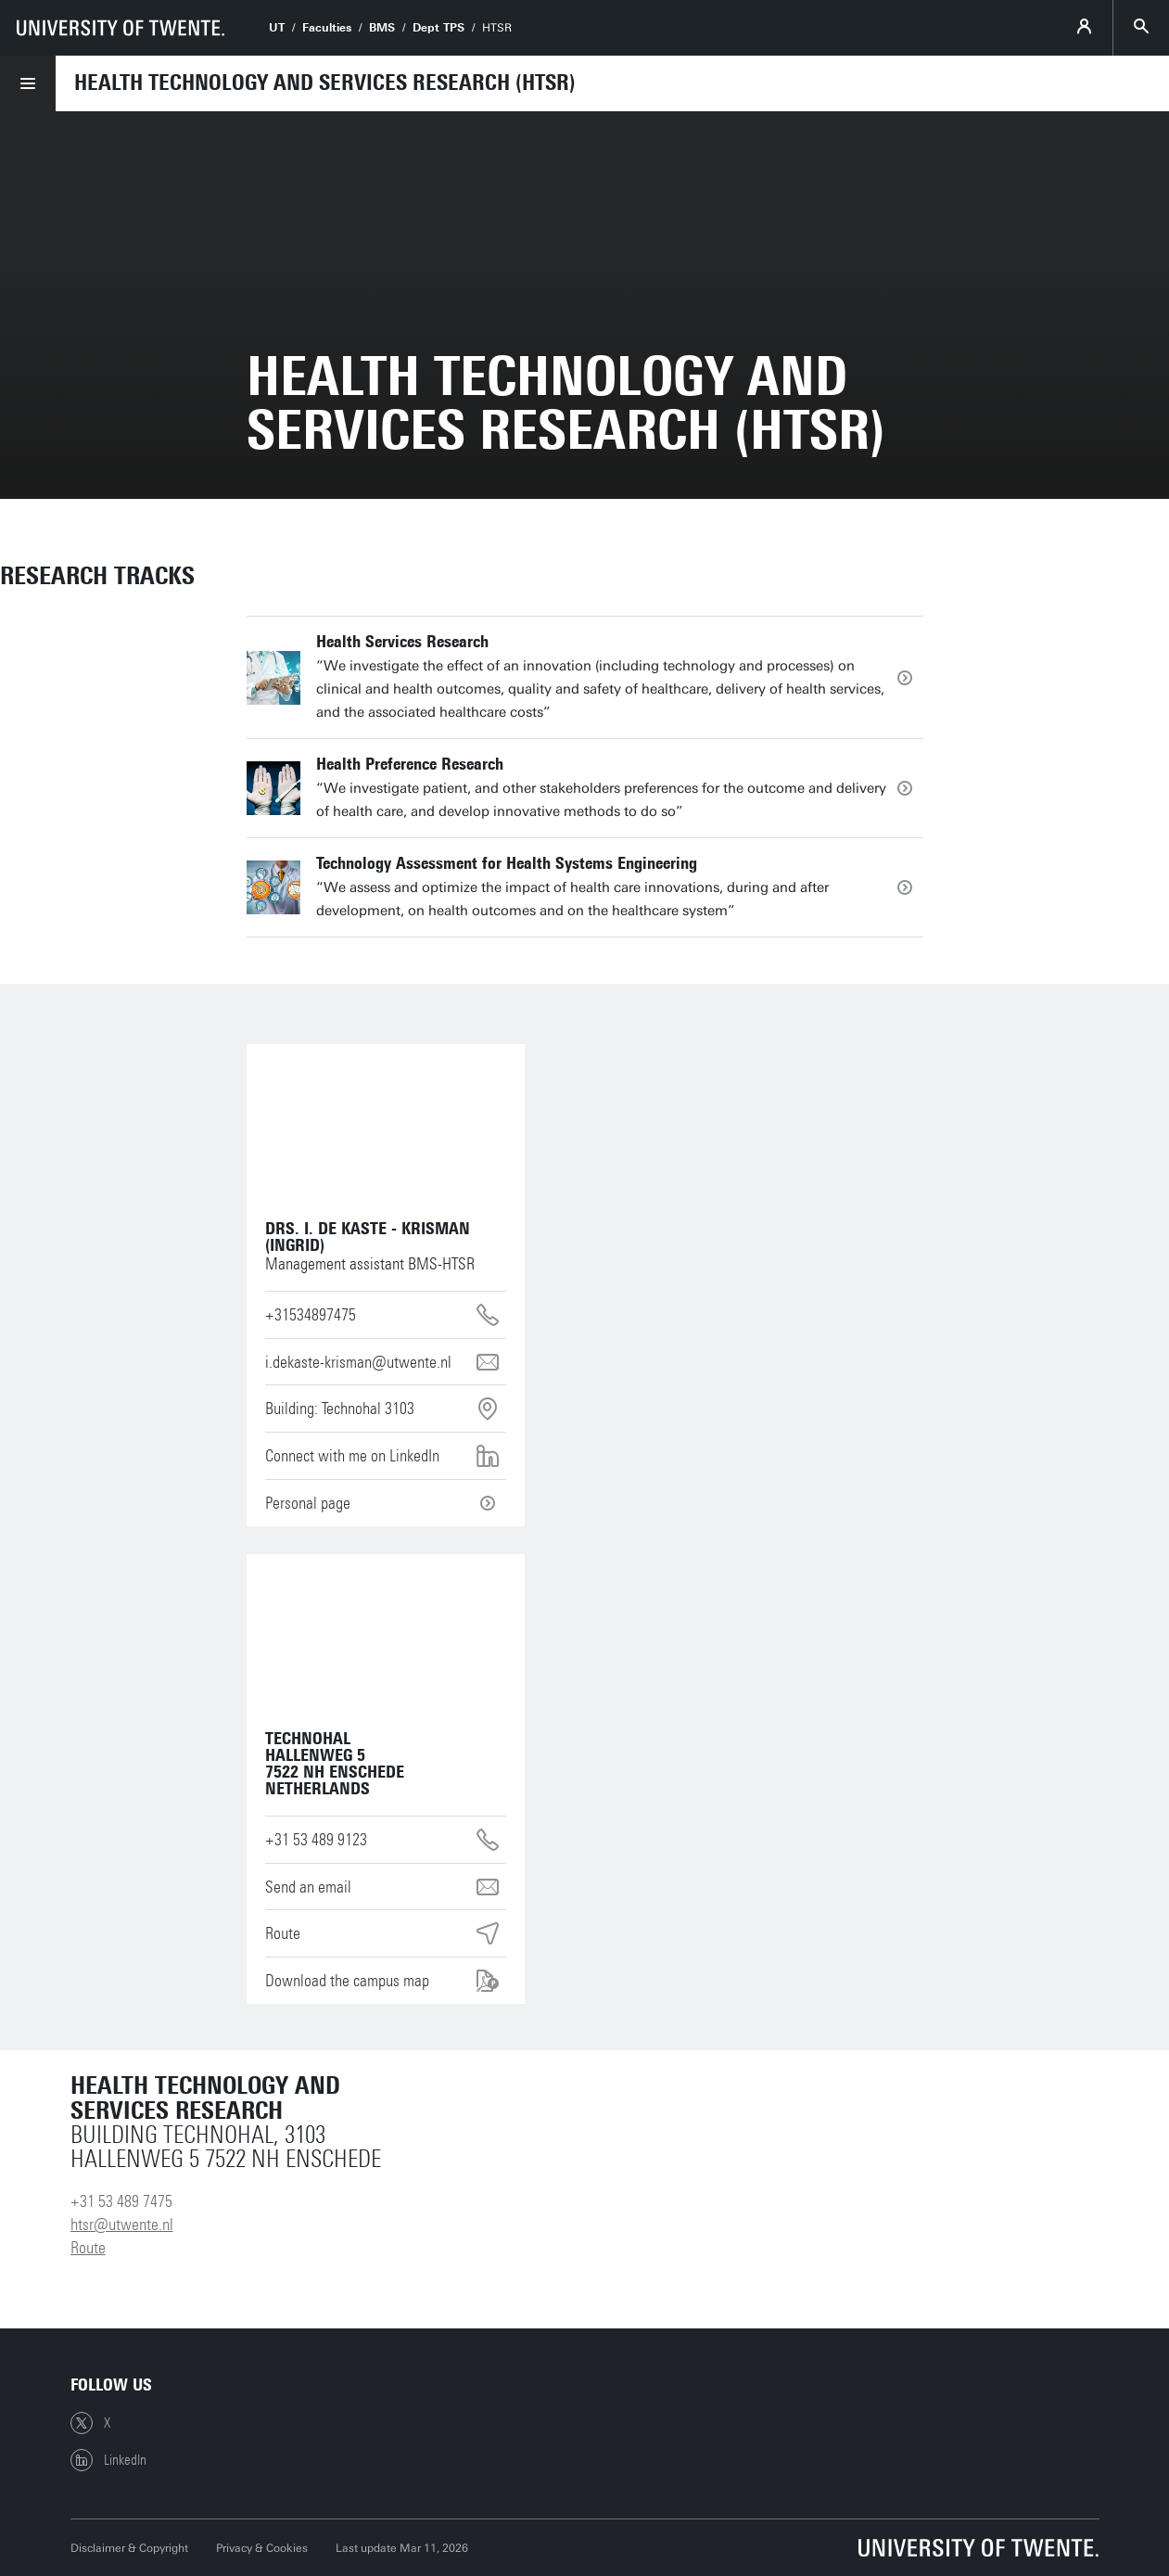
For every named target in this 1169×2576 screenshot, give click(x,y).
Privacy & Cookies (262, 2548)
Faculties (326, 27)
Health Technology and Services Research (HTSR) (325, 82)
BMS (382, 27)
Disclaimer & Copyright (129, 2548)
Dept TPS (438, 27)
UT (277, 27)
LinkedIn (108, 2460)
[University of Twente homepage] (120, 28)
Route (88, 2248)
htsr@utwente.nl (121, 2224)
